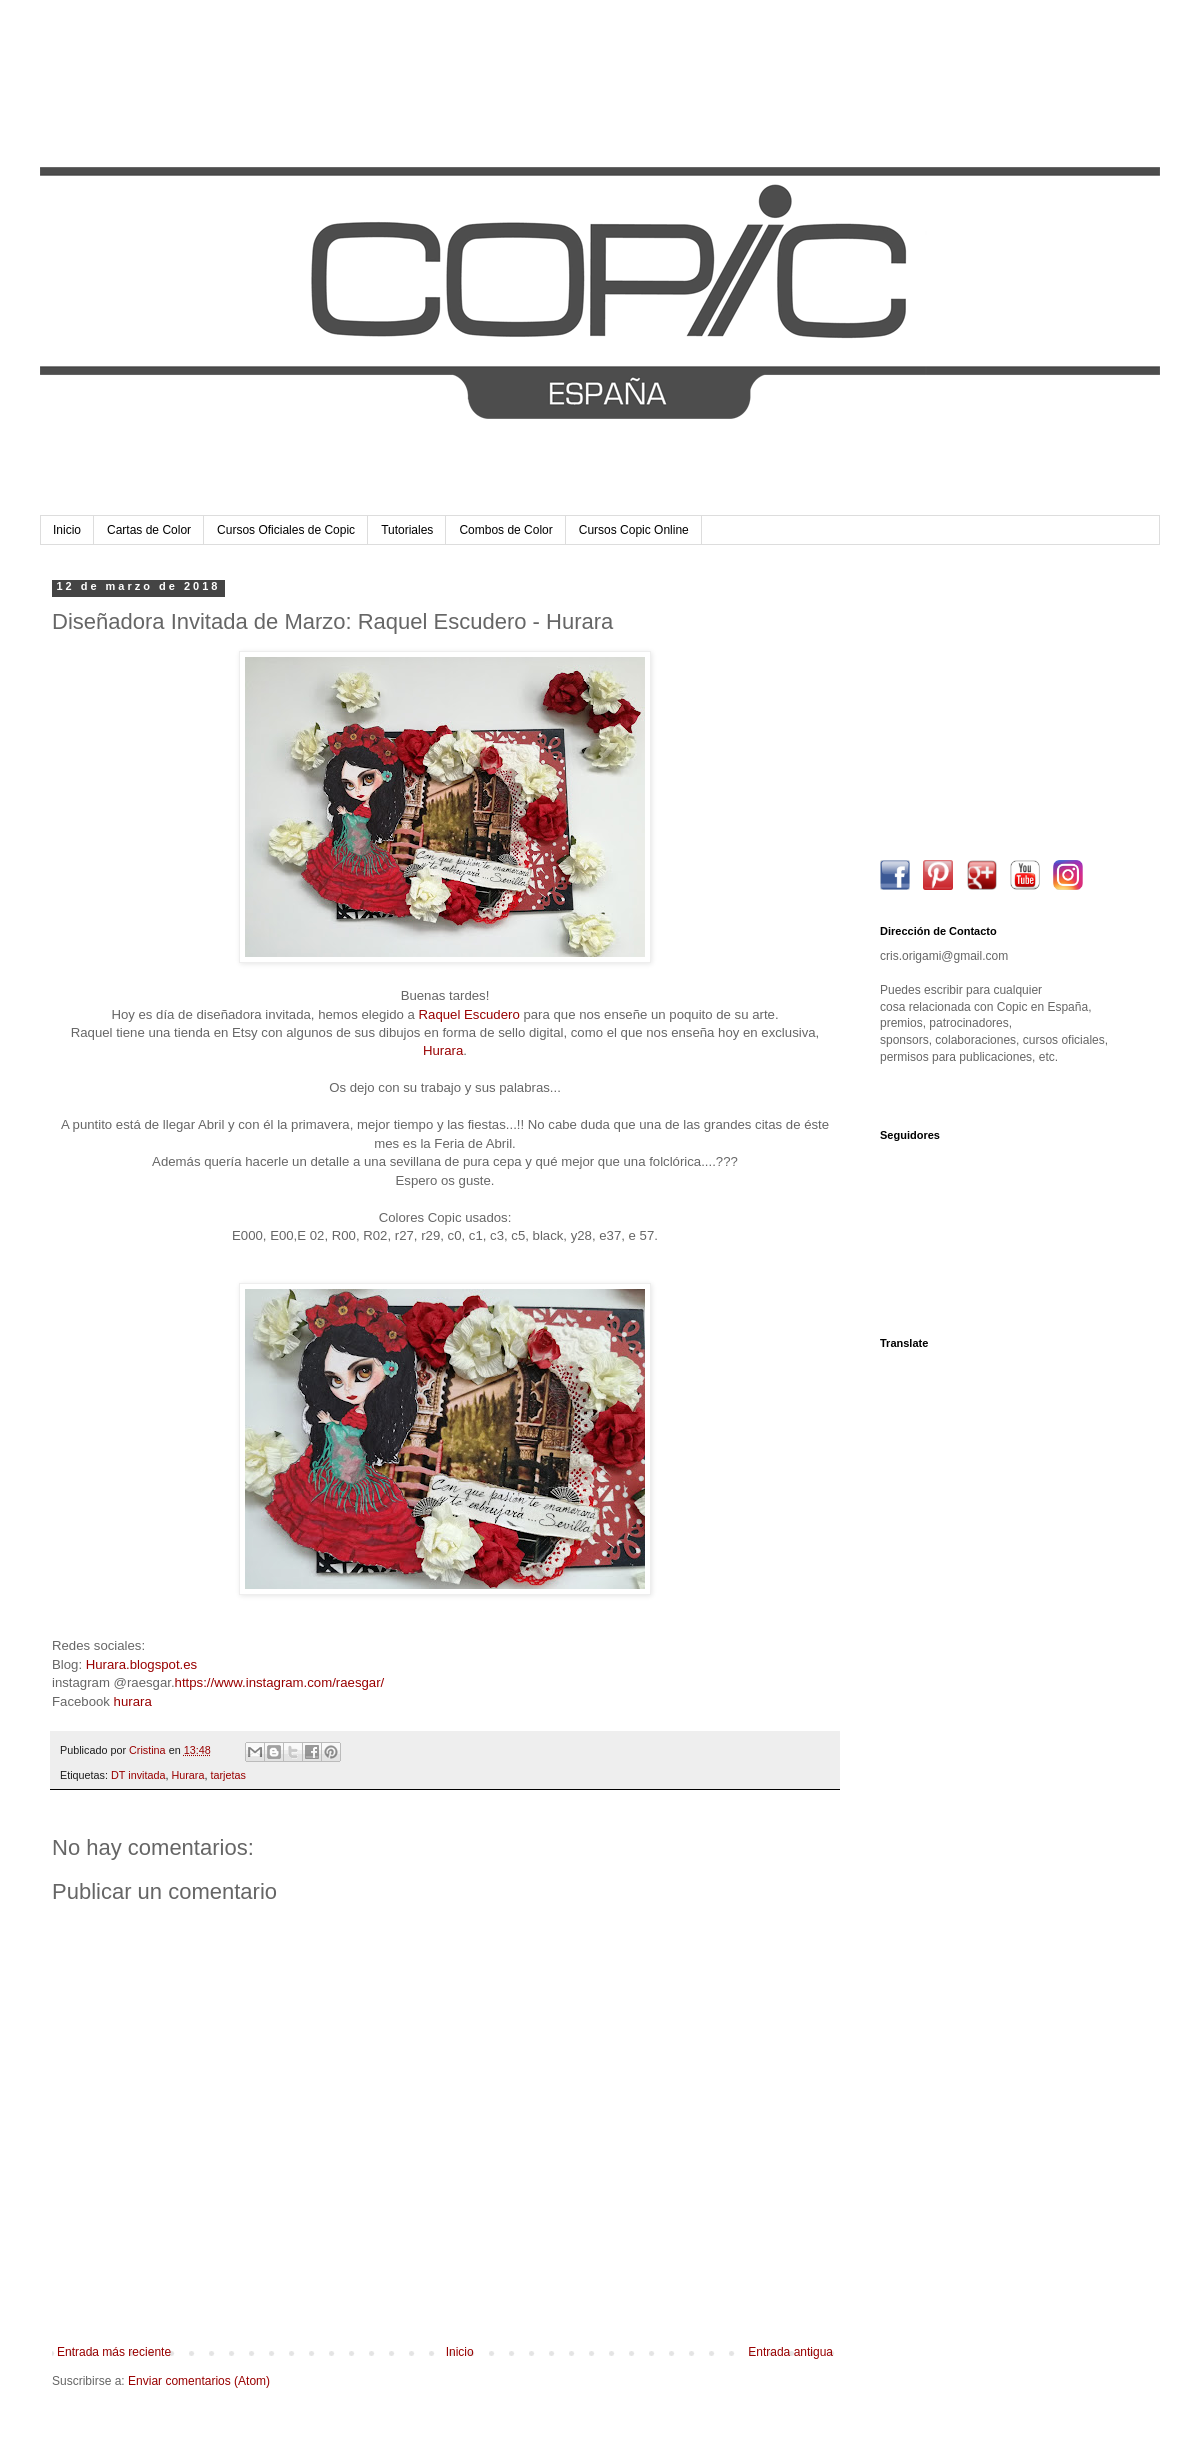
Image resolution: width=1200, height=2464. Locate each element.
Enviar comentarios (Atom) (199, 2381)
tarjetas (227, 1775)
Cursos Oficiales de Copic (286, 530)
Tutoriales (407, 530)
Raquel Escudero (469, 1014)
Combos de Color (505, 530)
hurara (133, 1701)
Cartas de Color (149, 530)
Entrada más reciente (114, 2352)
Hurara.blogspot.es (141, 1664)
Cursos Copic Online (634, 530)
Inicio (67, 530)
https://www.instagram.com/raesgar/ (280, 1682)
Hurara (443, 1050)
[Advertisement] (1005, 705)
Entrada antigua (790, 2352)
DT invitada (138, 1775)
